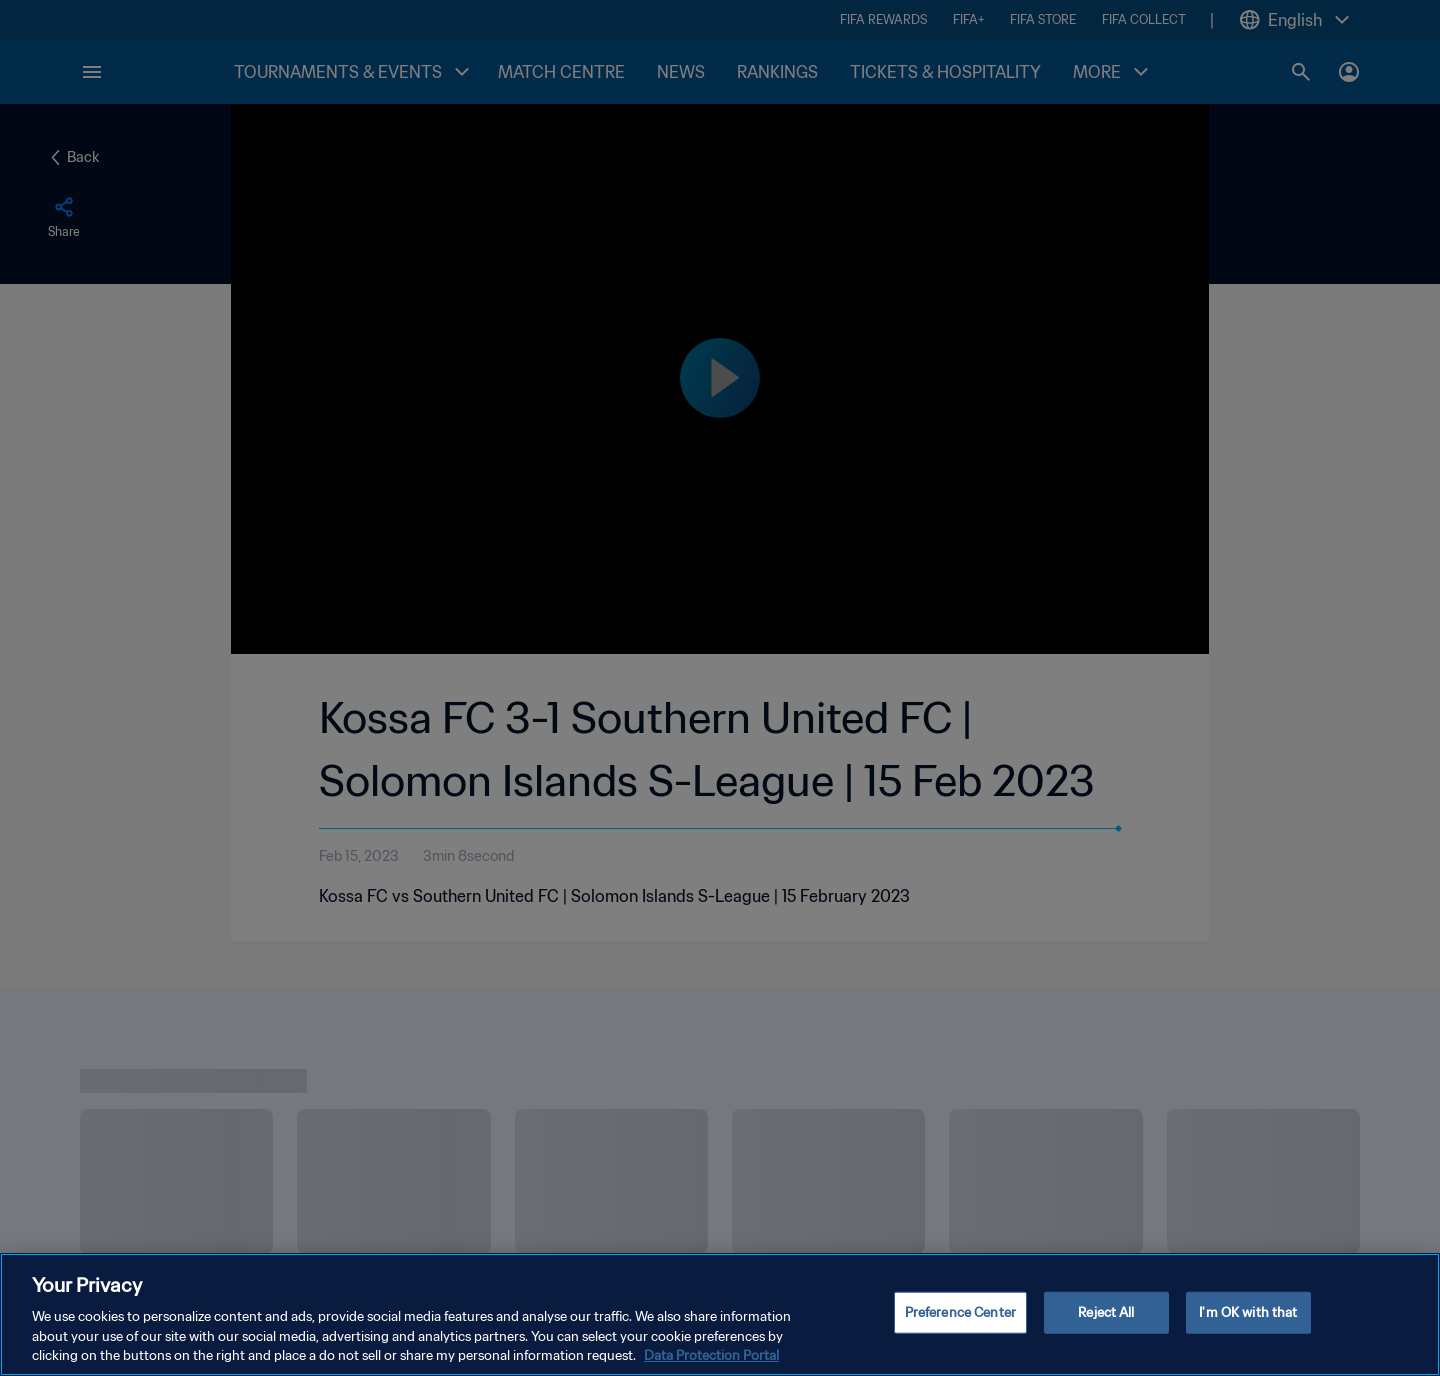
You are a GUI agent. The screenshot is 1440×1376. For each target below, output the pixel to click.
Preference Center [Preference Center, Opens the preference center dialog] (960, 1321)
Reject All (1106, 1321)
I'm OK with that (1248, 1321)
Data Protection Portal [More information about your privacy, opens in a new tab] (711, 1365)
